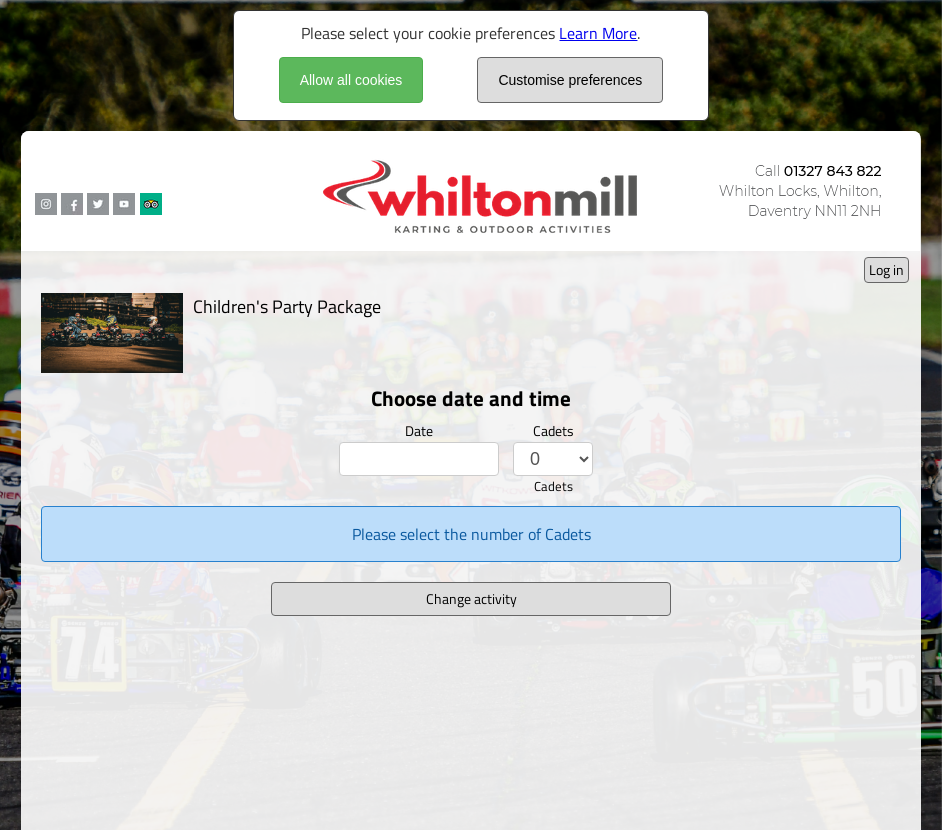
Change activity (471, 598)
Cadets (553, 430)
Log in (886, 269)
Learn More (598, 33)
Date (419, 430)
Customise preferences (570, 80)
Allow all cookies (351, 80)
